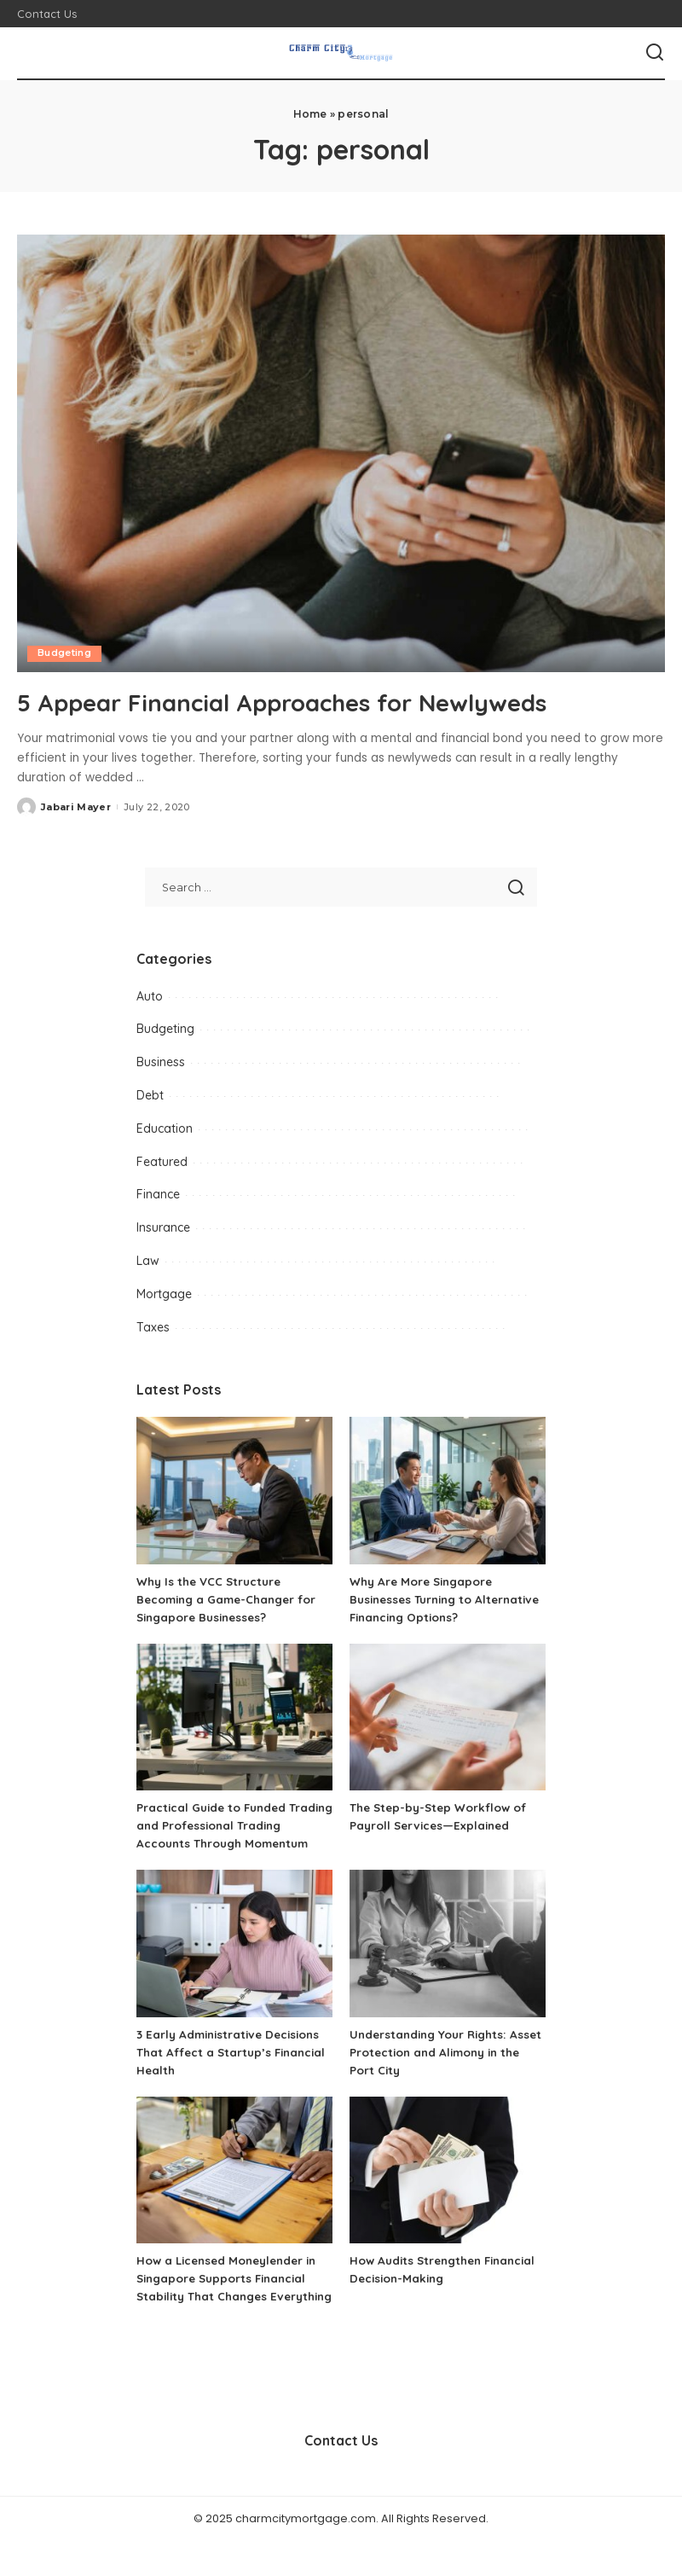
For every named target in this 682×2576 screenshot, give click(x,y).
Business (160, 1062)
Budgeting (64, 653)
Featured (162, 1161)
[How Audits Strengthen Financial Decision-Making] (448, 2188)
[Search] (654, 52)
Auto (149, 995)
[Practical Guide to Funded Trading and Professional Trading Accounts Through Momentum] (234, 1717)
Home (310, 113)
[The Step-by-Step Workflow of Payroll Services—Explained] (448, 1717)
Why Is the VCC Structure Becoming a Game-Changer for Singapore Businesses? (231, 1599)
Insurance (163, 1227)
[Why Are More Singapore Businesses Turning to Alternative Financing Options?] (448, 1490)
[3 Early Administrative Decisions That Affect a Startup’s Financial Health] (234, 1961)
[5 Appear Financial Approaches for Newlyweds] (341, 453)
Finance (158, 1194)
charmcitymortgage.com (305, 2553)
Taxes (153, 1326)
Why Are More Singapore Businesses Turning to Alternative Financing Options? (443, 1599)
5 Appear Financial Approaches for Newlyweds (321, 701)
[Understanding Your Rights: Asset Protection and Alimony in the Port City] (448, 1961)
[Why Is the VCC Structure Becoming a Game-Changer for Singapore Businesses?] (234, 1490)
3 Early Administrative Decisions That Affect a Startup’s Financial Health (233, 2070)
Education (164, 1127)
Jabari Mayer (76, 807)
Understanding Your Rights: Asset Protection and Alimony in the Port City (446, 2070)
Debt (150, 1095)
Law (147, 1260)
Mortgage (164, 1293)
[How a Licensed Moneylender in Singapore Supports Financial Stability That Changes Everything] (234, 2188)
